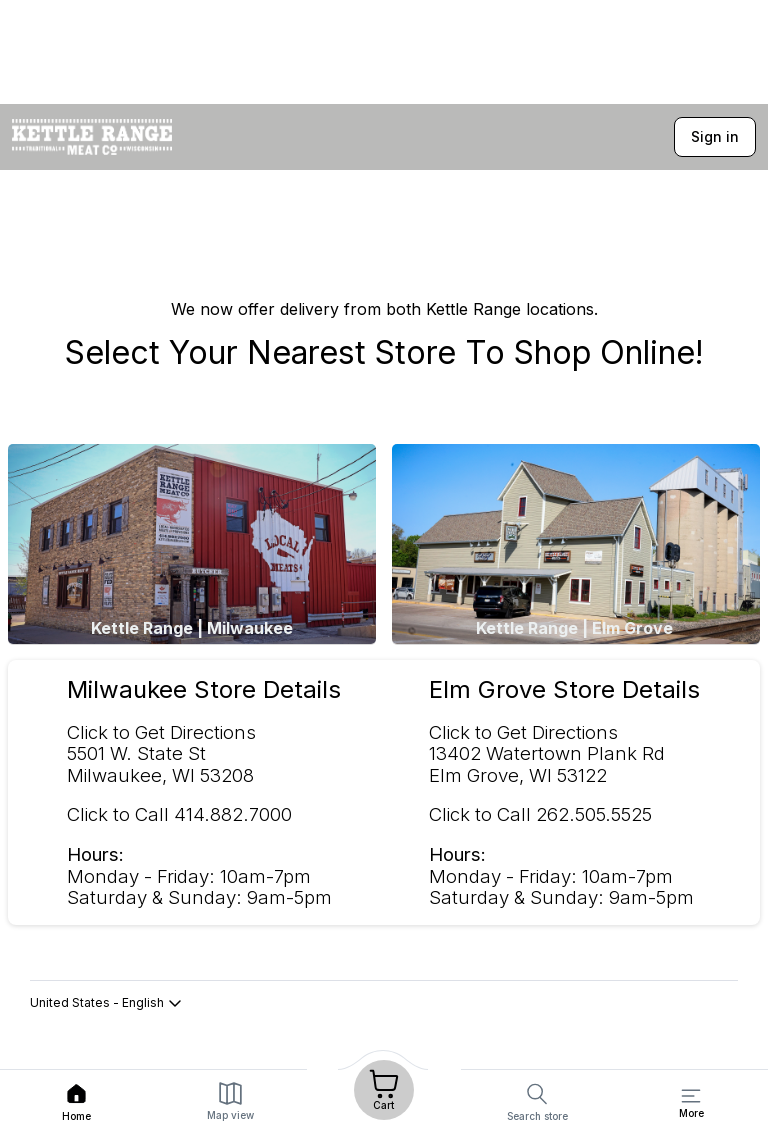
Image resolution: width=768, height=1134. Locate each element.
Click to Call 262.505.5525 (540, 814)
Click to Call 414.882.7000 (179, 814)
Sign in (715, 136)
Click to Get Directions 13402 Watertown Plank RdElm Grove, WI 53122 (547, 754)
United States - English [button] (106, 1003)
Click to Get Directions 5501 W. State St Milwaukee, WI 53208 (161, 754)
